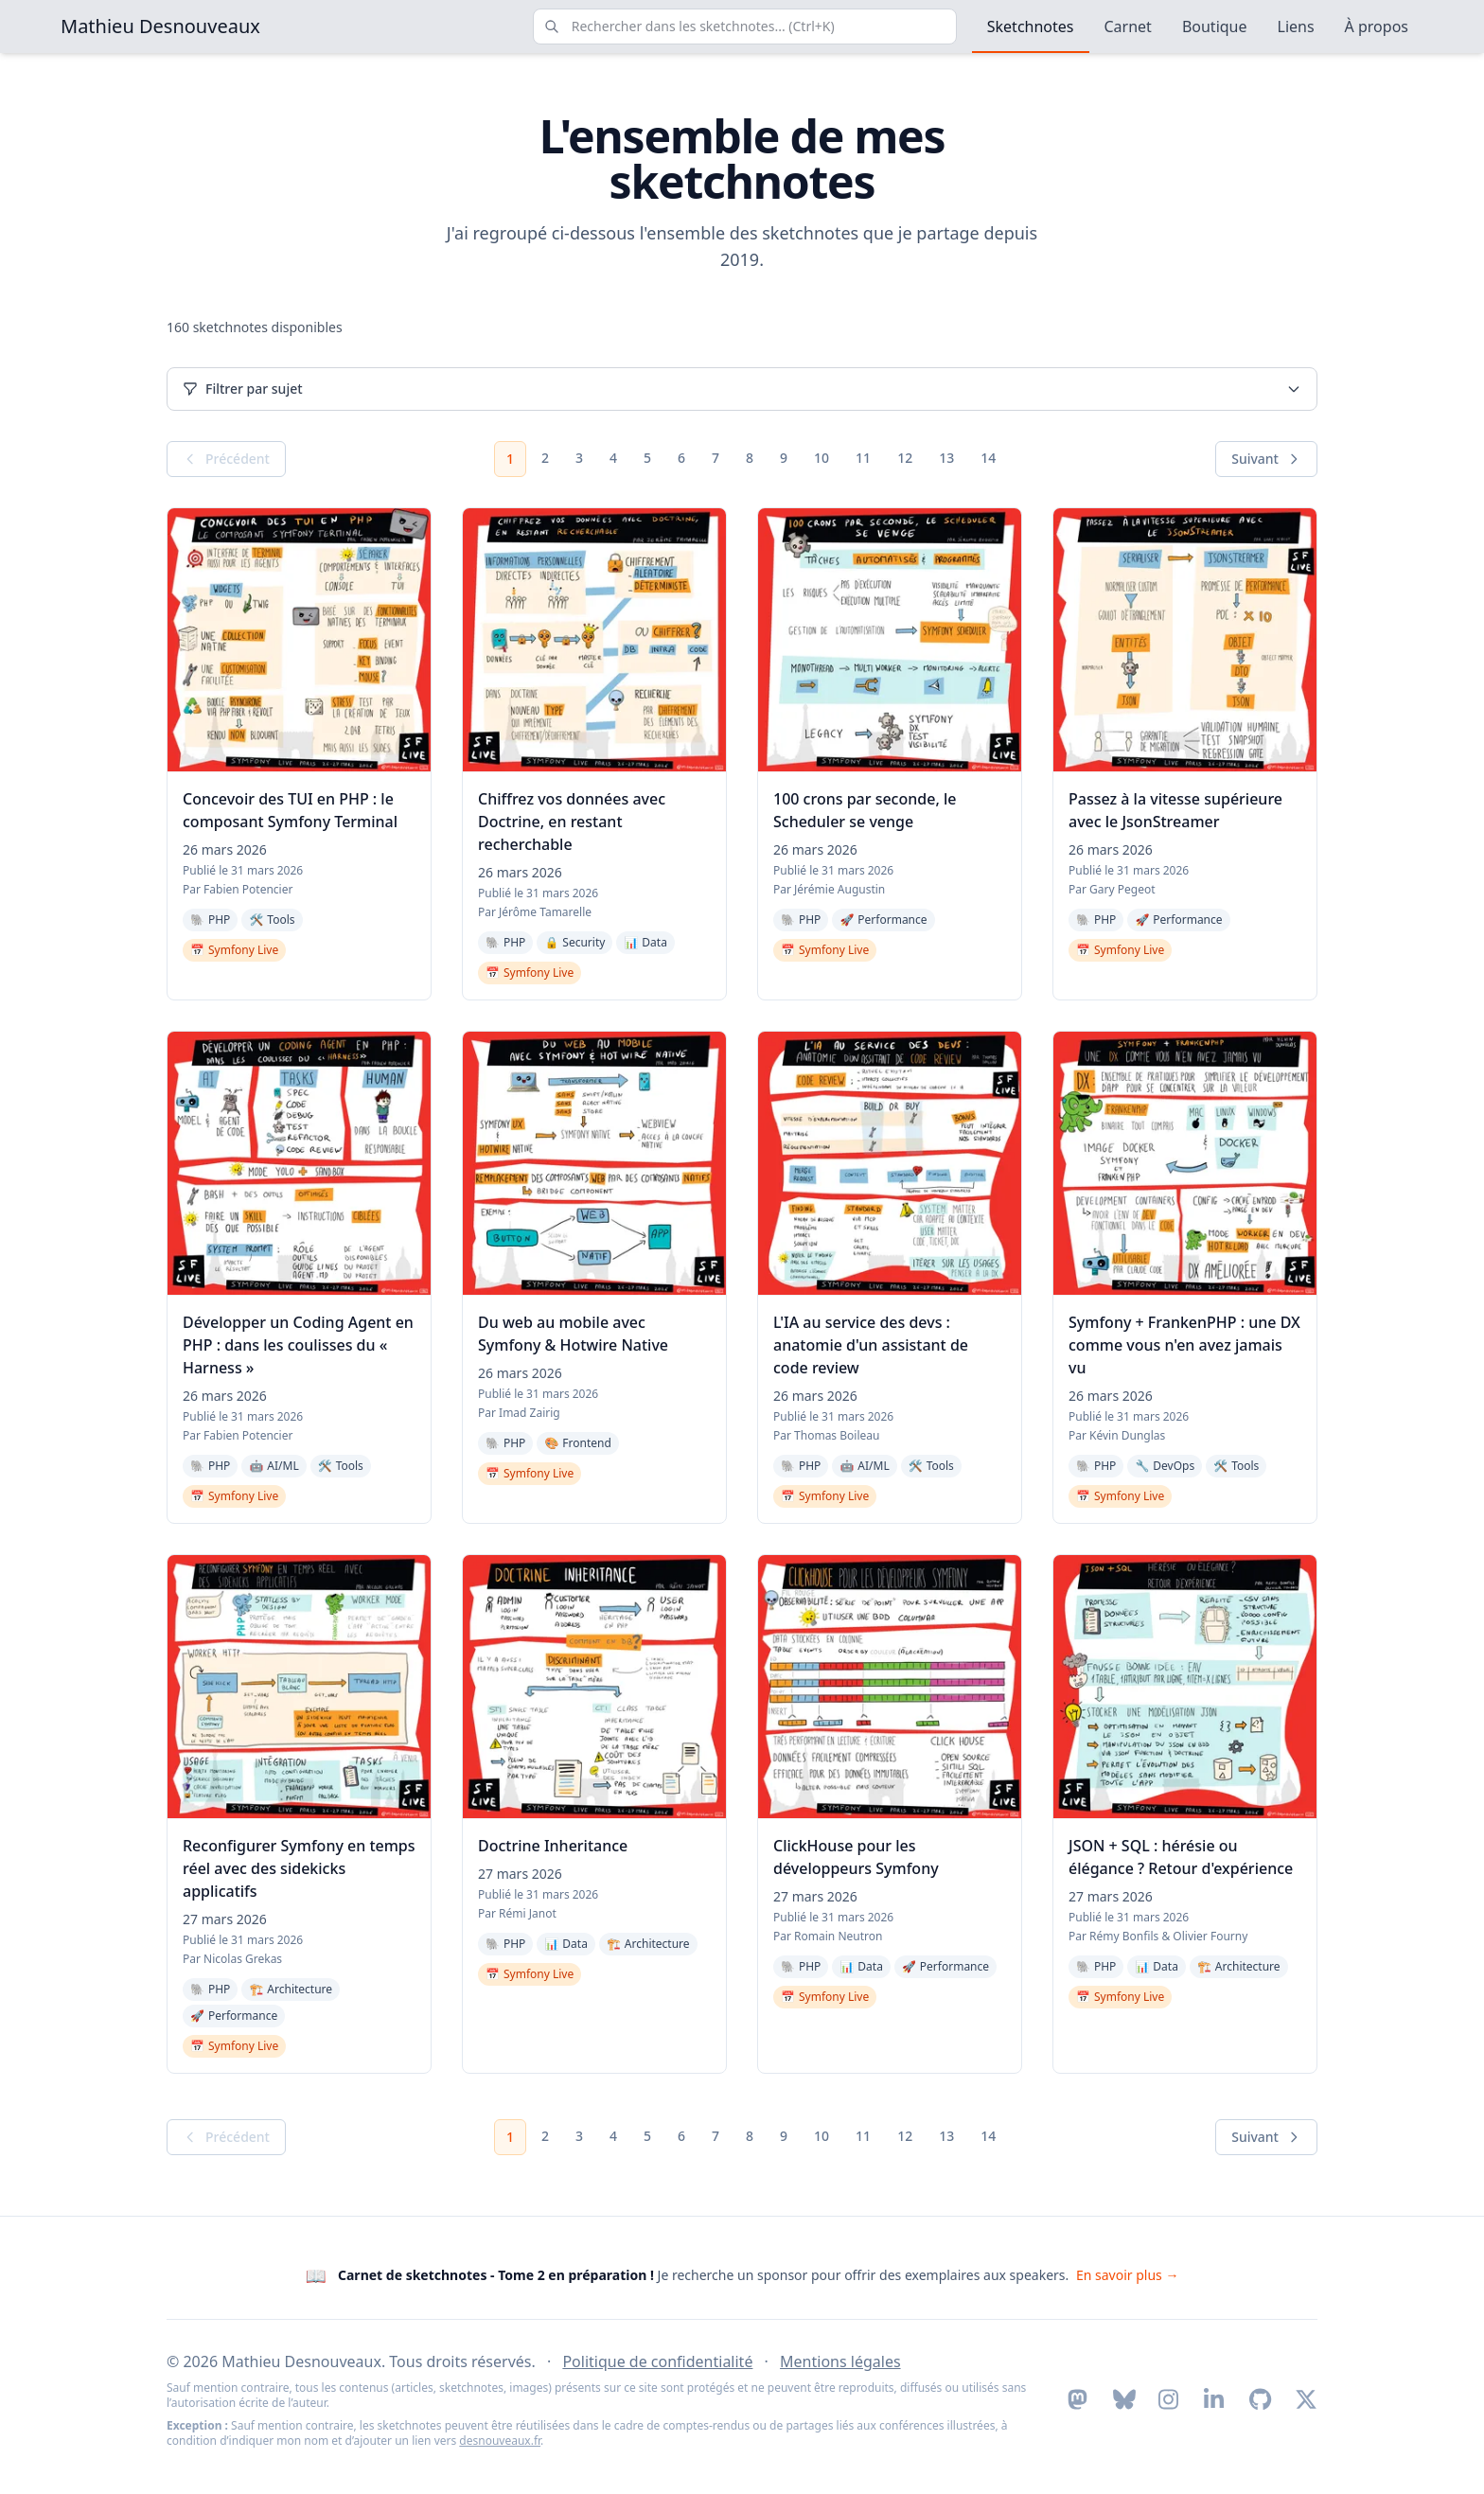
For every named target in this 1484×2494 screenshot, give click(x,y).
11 (863, 458)
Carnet (1128, 26)
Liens (1296, 26)
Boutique (1214, 26)
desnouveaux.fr (499, 2440)
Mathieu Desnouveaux (160, 26)
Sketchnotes (1030, 26)
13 (946, 458)
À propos (1376, 26)
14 (988, 458)
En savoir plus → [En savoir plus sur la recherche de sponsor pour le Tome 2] (1127, 2275)
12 (904, 458)
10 (821, 458)
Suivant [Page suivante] (1266, 459)
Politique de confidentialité (657, 2361)
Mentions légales (840, 2361)
